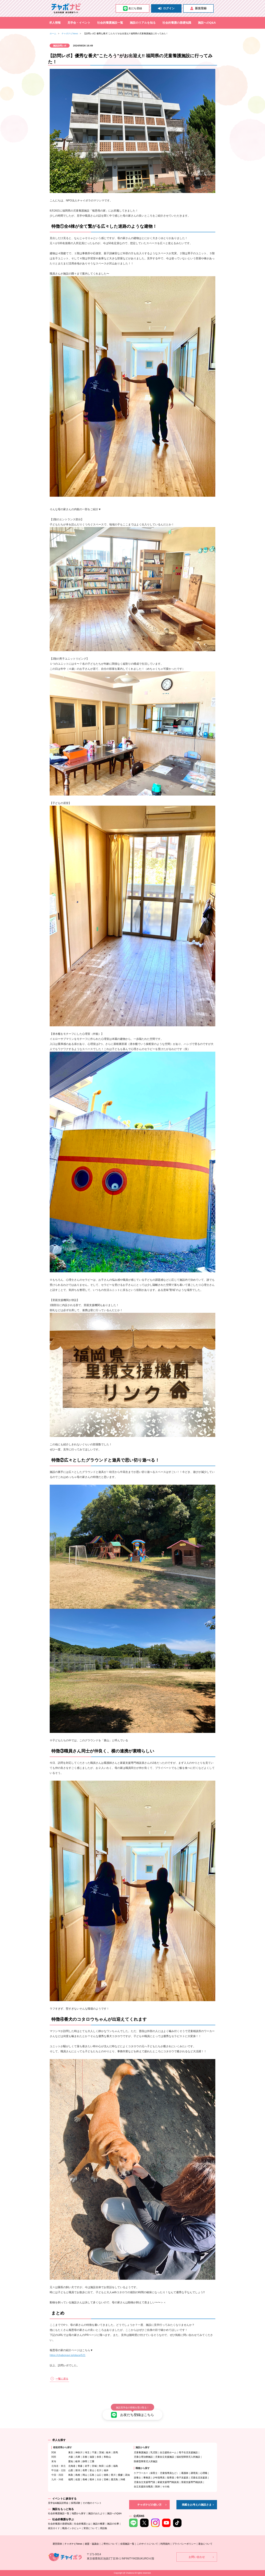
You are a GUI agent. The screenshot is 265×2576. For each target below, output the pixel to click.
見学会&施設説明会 (58, 2503)
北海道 (71, 2466)
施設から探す (143, 2447)
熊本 (92, 2479)
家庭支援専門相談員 (168, 2482)
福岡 (70, 2479)
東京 (70, 2452)
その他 (165, 2486)
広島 (92, 2475)
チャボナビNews (70, 33)
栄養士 (137, 2477)
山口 (99, 2475)
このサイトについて (147, 2543)
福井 (106, 2470)
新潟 (77, 2470)
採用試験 (75, 2503)
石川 (99, 2470)
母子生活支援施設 (188, 2452)
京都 (84, 2456)
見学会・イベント (78, 22)
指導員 (170, 2477)
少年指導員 (159, 2477)
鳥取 (70, 2475)
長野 (84, 2470)
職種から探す (143, 2468)
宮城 (94, 2466)
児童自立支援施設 (164, 2456)
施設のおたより (96, 2513)
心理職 (203, 2473)
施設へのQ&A (207, 22)
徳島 (106, 2475)
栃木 (108, 2452)
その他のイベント (92, 2503)
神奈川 (78, 2452)
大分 (99, 2479)
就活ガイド (54, 2528)
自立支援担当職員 (143, 2486)
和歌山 (107, 2456)
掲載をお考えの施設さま (197, 2504)
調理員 (194, 2473)
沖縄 (122, 2479)
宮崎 (106, 2479)
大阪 (70, 2456)
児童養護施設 (141, 2452)
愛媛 (120, 2475)
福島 (115, 2466)
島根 (77, 2475)
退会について (205, 2543)
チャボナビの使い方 (149, 2504)
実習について (90, 2528)
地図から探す (79, 2513)
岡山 (84, 2475)
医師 (157, 2486)
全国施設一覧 (127, 2543)
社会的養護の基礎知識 (176, 22)
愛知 (70, 2461)
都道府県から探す (62, 2447)
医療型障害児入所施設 (146, 2461)
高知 (127, 2475)
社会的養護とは (82, 2523)
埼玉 (87, 2452)
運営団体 (57, 2543)
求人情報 (55, 22)
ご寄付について (109, 2543)
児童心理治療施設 (143, 2456)
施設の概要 (99, 2523)
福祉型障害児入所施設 (188, 2456)
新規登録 (198, 8)
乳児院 (154, 2452)
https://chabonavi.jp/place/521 (68, 2355)
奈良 (99, 2456)
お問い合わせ (197, 2557)
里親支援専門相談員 (191, 2482)
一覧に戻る (59, 2378)
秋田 (101, 2466)
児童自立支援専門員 (144, 2482)
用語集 (103, 2528)
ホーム (53, 33)
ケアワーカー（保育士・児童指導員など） (156, 2473)
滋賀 (92, 2456)
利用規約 (165, 2543)
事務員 (146, 2477)
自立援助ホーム (168, 2452)
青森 (80, 2466)
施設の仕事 (113, 2523)
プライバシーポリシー (184, 2543)
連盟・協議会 (92, 2543)
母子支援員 (182, 2477)
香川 (113, 2475)
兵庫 (77, 2456)
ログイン (166, 8)
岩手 (87, 2466)
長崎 (84, 2479)
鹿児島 (114, 2479)
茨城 (101, 2452)
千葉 (94, 2452)
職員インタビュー (71, 2528)
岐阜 (77, 2461)
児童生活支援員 (199, 2477)
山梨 (70, 2470)
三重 (92, 2461)
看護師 (184, 2473)
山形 (108, 2466)
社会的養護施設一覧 (110, 22)
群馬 (115, 2452)
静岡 (84, 2461)
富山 (92, 2470)
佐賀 (77, 2479)
